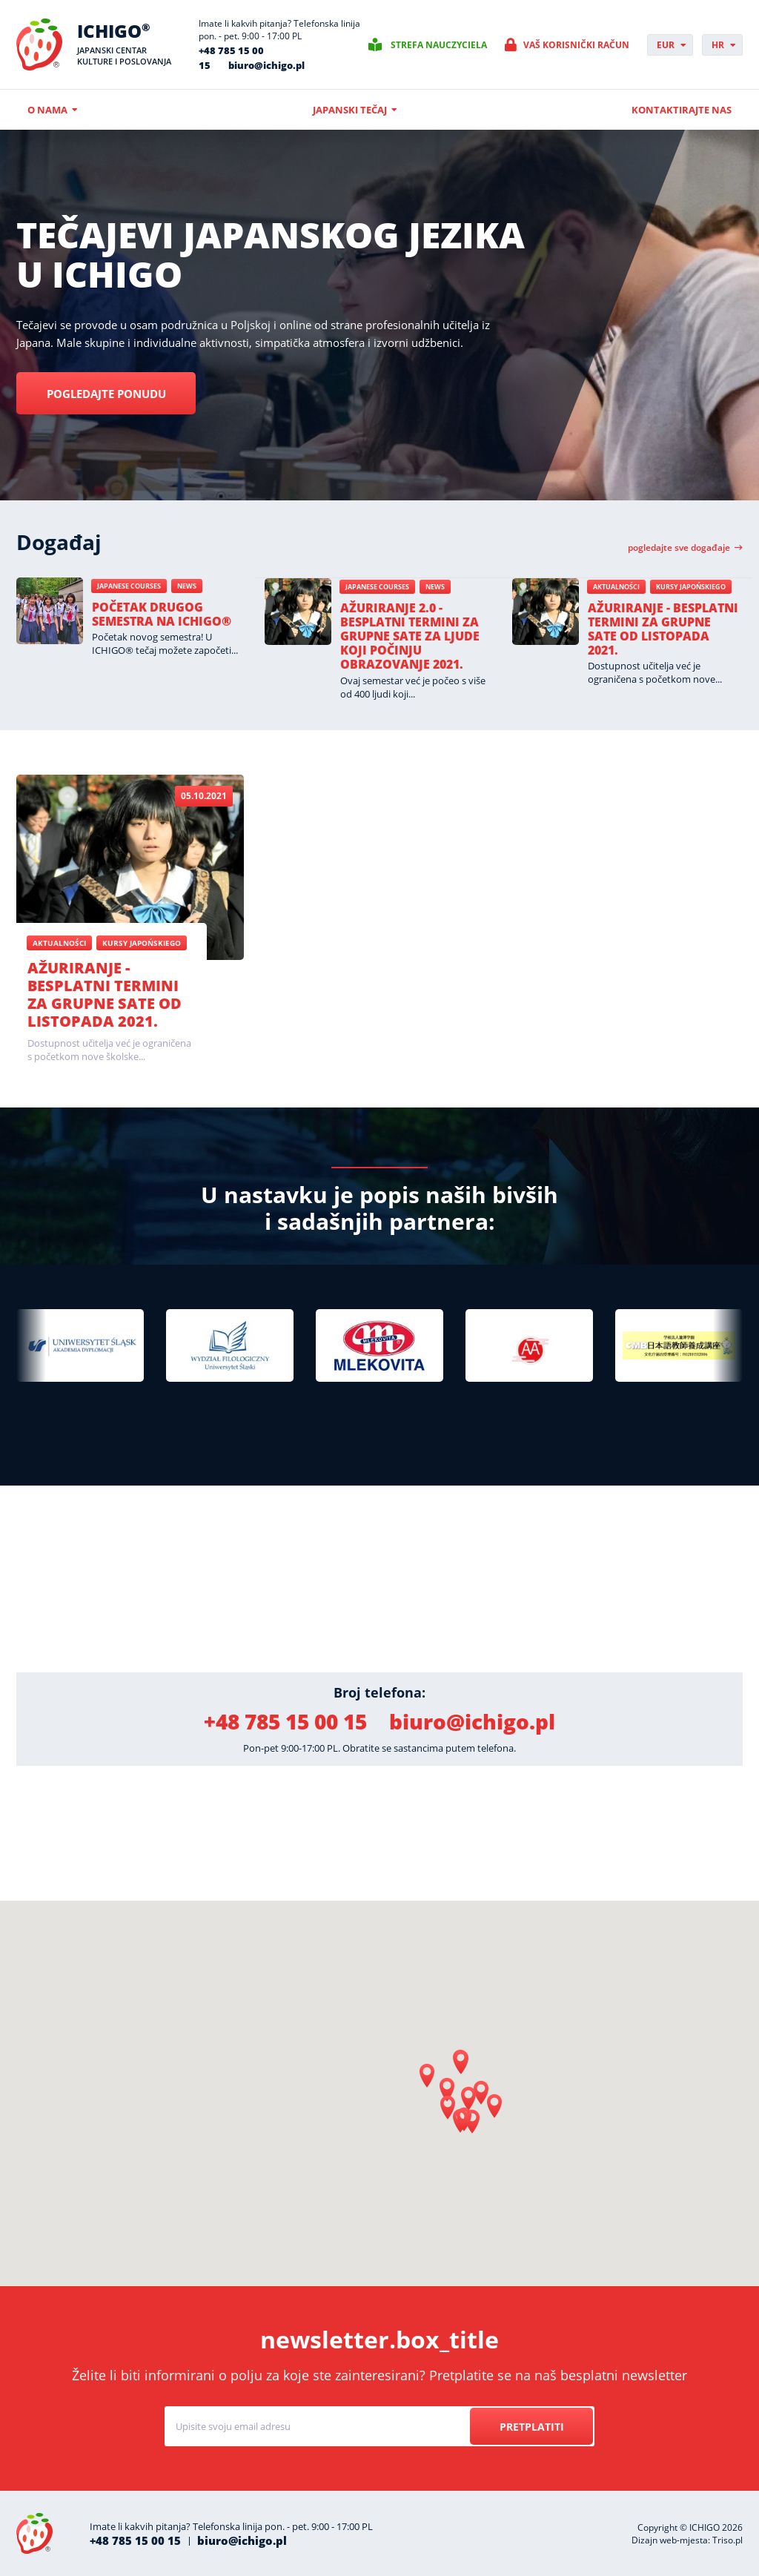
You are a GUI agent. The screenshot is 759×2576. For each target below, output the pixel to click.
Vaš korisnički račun (576, 45)
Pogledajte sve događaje (679, 547)
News (186, 586)
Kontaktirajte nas (682, 109)
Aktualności (616, 587)
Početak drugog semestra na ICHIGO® (161, 614)
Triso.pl (727, 2540)
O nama (47, 109)
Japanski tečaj (350, 109)
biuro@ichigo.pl (266, 65)
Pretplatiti (527, 2427)
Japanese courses (129, 586)
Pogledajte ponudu (118, 394)
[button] (461, 2062)
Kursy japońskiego (691, 587)
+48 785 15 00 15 (285, 1721)
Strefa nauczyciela (439, 45)
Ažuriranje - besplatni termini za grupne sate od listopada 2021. (663, 629)
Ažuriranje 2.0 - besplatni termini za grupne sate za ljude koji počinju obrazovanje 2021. (410, 636)
